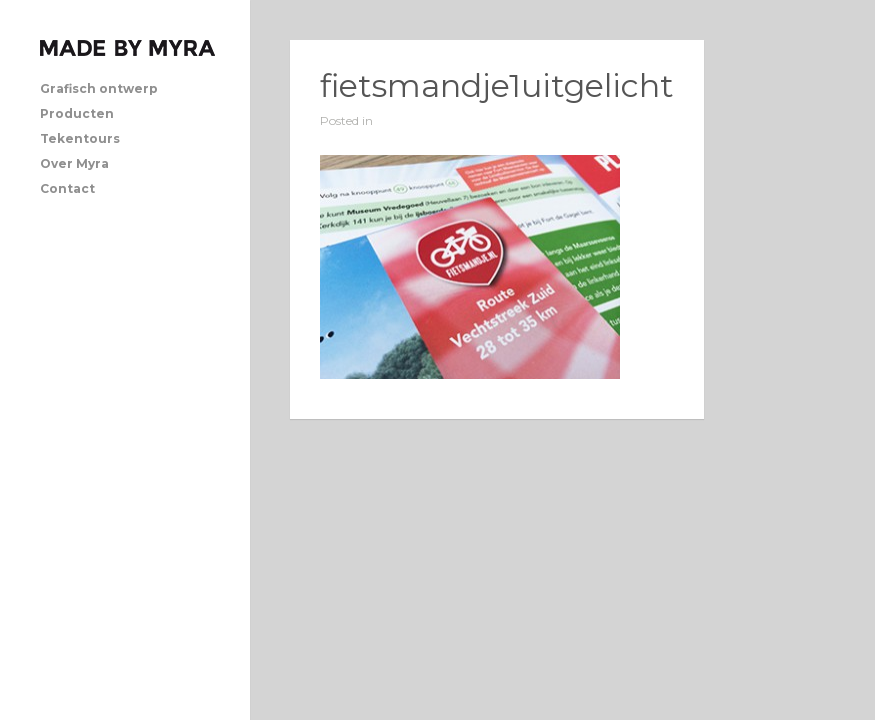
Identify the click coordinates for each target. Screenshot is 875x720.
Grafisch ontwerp (99, 88)
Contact (67, 188)
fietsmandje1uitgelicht (497, 85)
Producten (77, 113)
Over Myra (74, 163)
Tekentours (80, 138)
